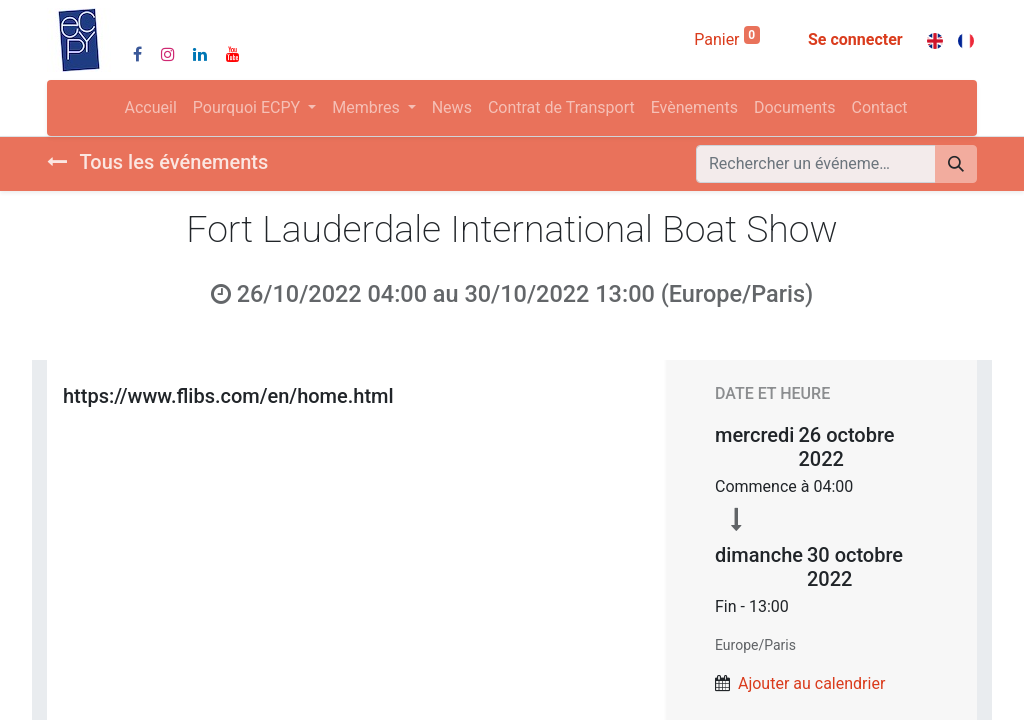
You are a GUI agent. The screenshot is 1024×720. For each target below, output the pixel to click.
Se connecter (855, 39)
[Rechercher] (956, 164)
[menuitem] (151, 108)
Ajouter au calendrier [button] (811, 683)
